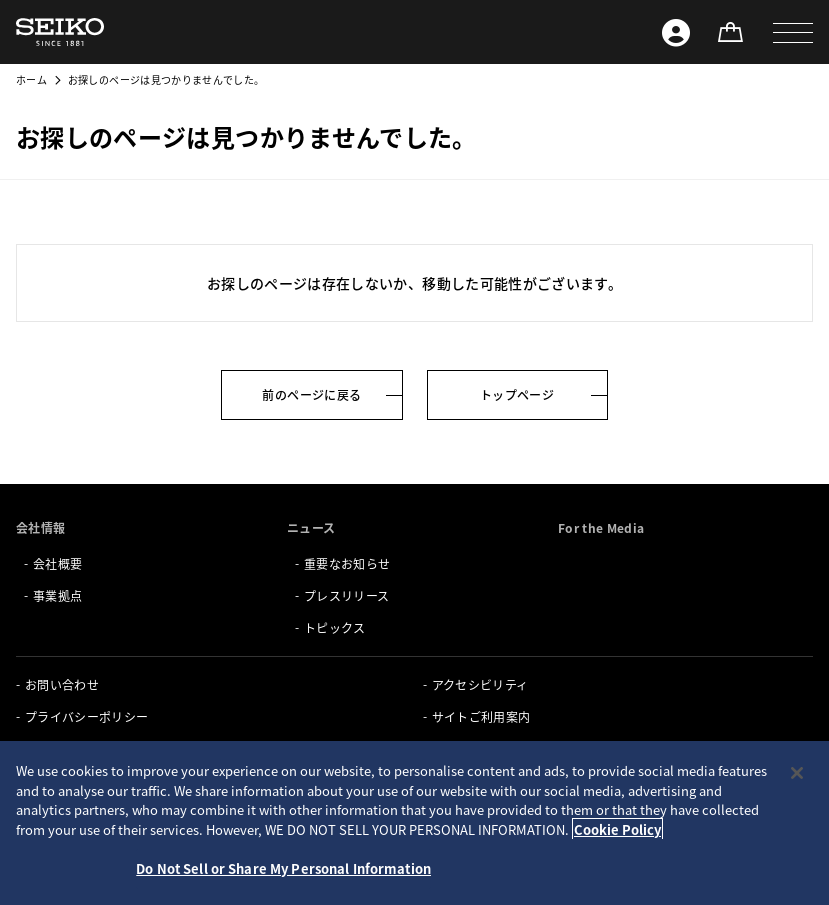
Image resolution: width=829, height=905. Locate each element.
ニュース (311, 527)
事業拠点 (57, 595)
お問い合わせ (62, 684)
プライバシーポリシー (87, 716)
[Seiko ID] (676, 32)
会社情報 (40, 527)
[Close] (797, 773)
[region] (414, 823)
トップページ (517, 394)
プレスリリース (346, 595)
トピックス (335, 627)
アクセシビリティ (480, 684)
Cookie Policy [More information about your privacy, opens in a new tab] (617, 829)
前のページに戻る (311, 394)
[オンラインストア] (730, 32)
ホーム (31, 79)
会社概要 (57, 563)
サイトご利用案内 (481, 716)
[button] (793, 32)
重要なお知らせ (347, 563)
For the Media (601, 527)
